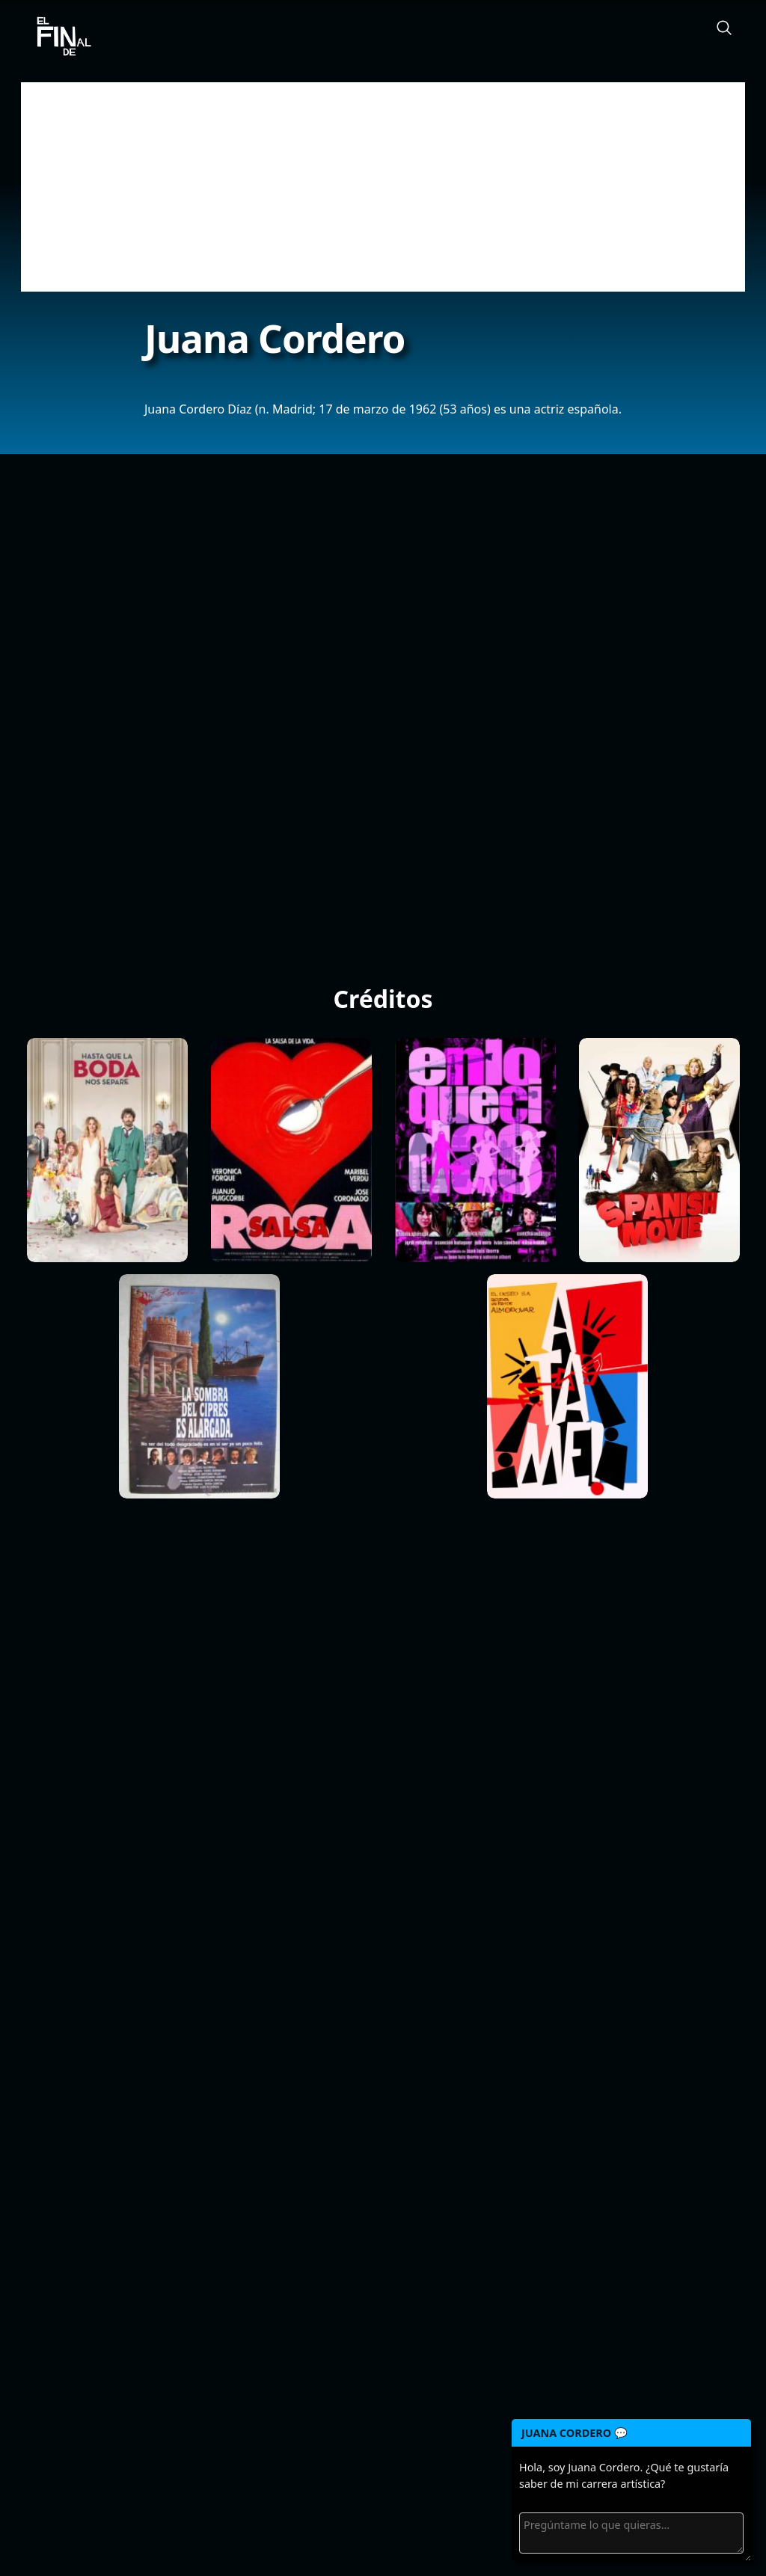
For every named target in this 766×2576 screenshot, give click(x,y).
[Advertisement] (383, 187)
